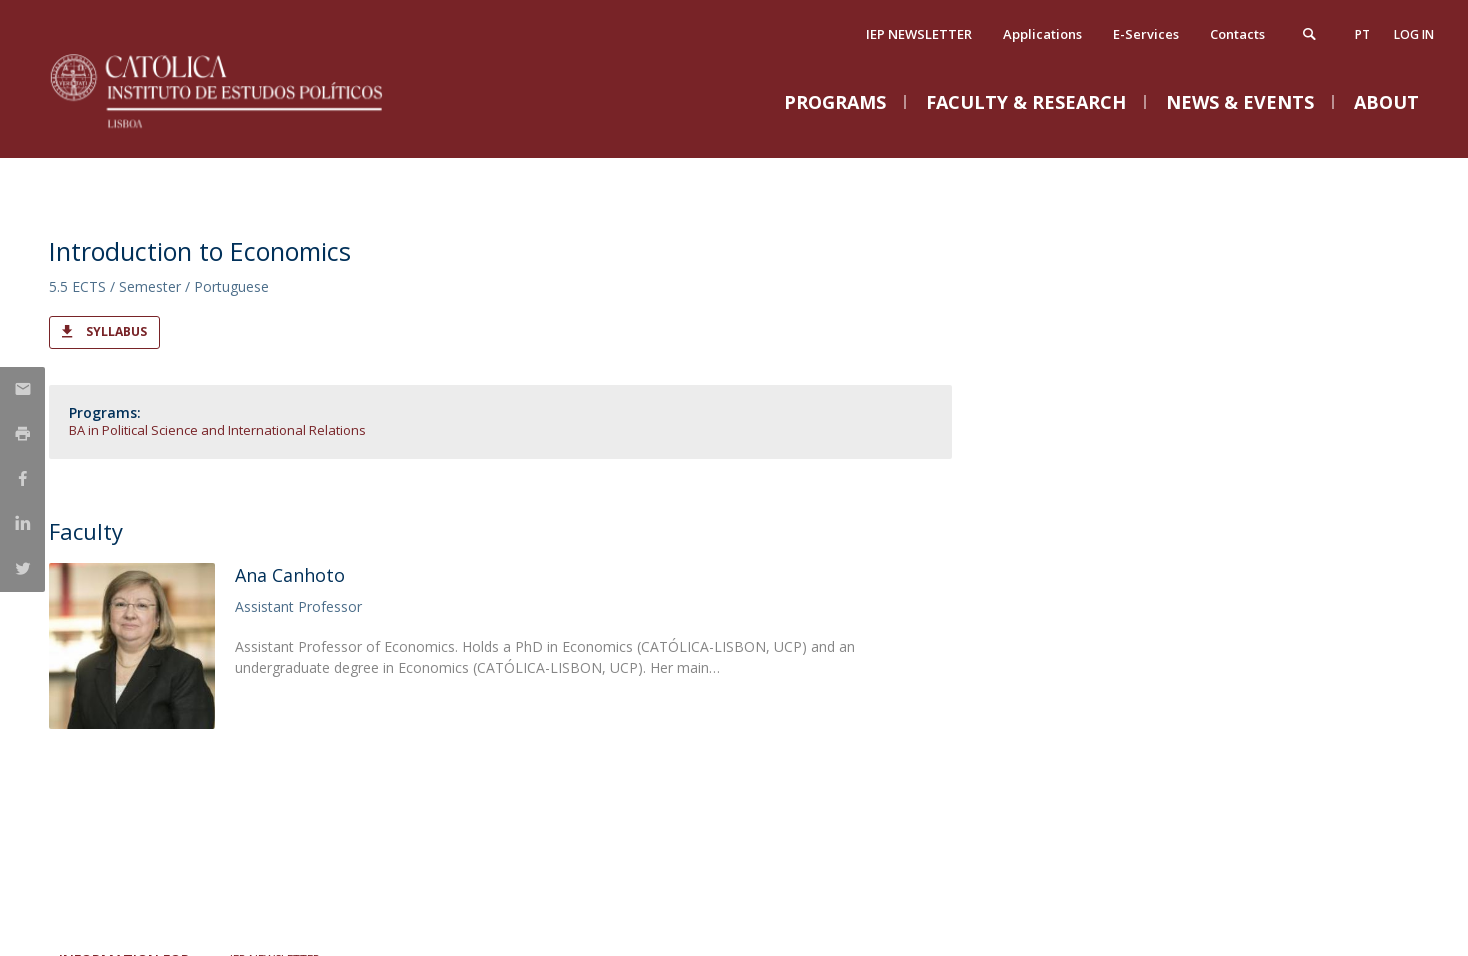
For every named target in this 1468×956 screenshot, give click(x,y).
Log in (1414, 34)
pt (1362, 34)
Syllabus (116, 331)
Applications (1042, 34)
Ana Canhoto (290, 575)
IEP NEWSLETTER (919, 34)
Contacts (1237, 34)
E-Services (1146, 34)
